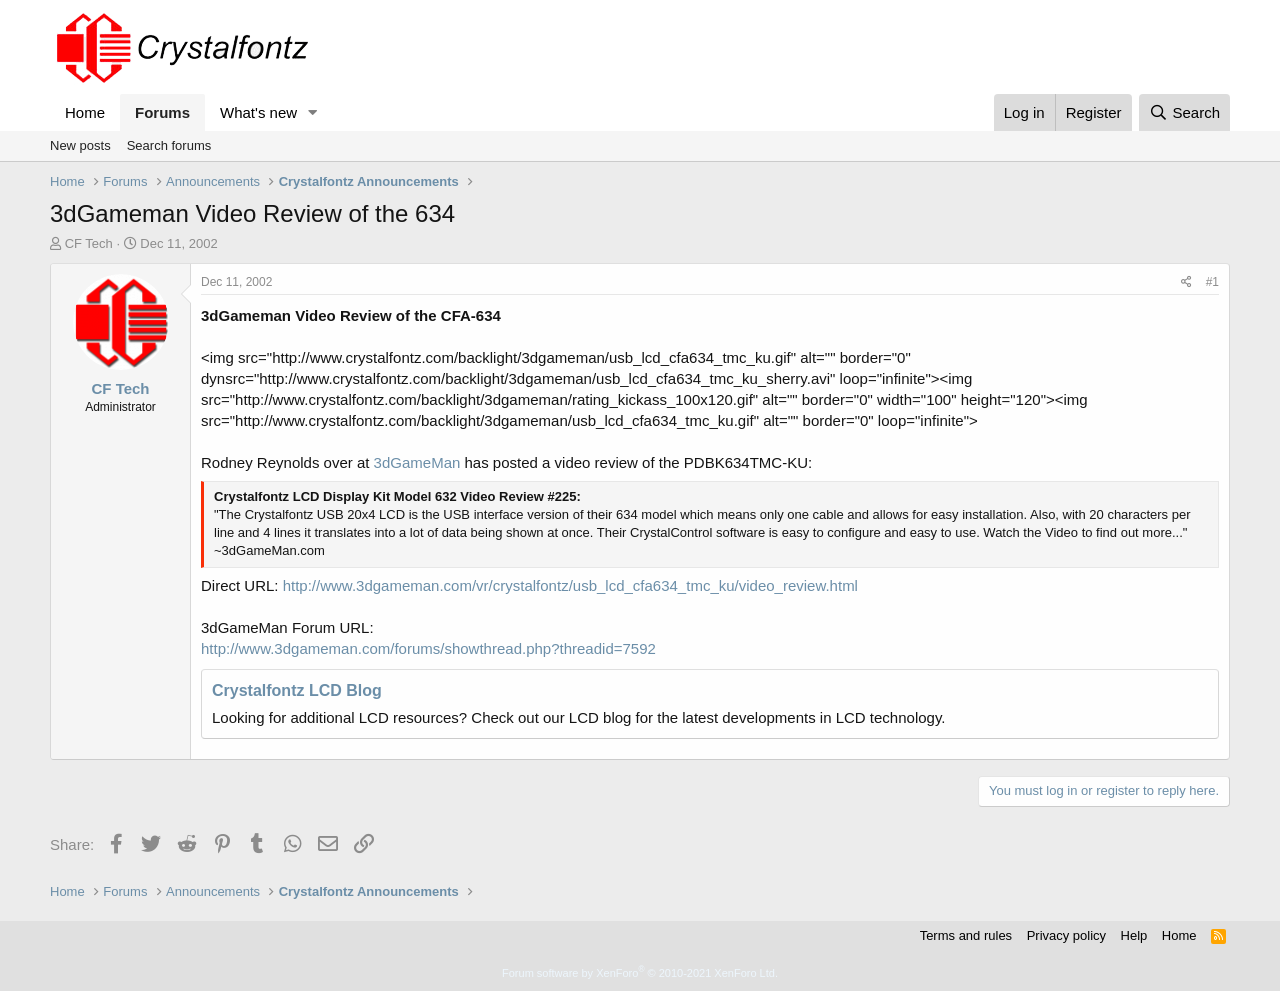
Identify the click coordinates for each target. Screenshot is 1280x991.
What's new (258, 112)
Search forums (169, 145)
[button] (313, 112)
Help (1134, 935)
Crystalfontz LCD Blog (297, 690)
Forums (162, 112)
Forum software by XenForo (640, 973)
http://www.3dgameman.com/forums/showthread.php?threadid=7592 (428, 648)
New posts (80, 145)
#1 (1212, 282)
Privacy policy (1066, 935)
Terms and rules (966, 935)
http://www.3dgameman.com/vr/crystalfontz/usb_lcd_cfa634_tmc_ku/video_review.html (570, 585)
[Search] (1184, 112)
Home (85, 112)
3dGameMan (417, 462)
